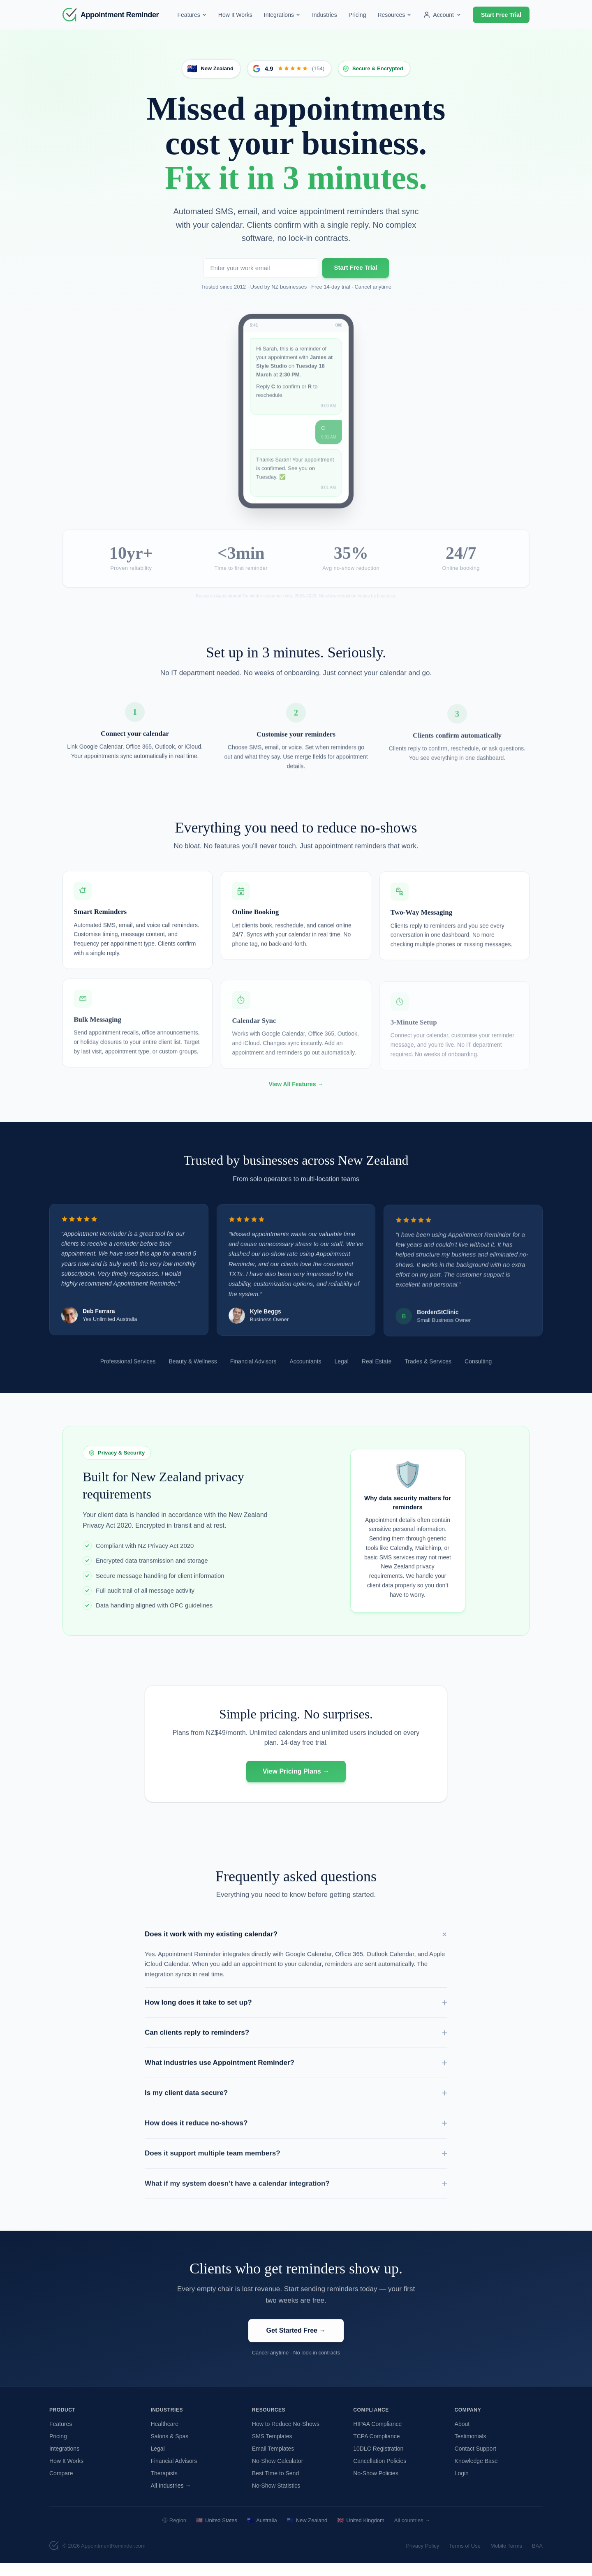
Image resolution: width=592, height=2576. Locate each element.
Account (442, 14)
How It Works (235, 15)
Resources (394, 15)
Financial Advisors (173, 2473)
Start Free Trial (501, 15)
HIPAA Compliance (377, 2436)
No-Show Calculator (277, 2473)
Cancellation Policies (379, 2473)
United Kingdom (360, 2533)
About (462, 2436)
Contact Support (475, 2461)
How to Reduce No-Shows (285, 2436)
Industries (324, 15)
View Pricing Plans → (296, 1788)
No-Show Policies (375, 2485)
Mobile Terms (506, 2558)
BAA (537, 2558)
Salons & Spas (169, 2448)
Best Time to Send (275, 2485)
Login (462, 2485)
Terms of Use (465, 2558)
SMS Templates (272, 2448)
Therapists (163, 2485)
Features (192, 15)
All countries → (412, 2533)
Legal (157, 2461)
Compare (61, 2485)
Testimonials (470, 2448)
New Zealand (307, 2533)
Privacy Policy (422, 2558)
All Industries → (170, 2498)
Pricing (357, 15)
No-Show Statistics (276, 2498)
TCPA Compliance (376, 2448)
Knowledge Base (476, 2473)
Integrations (282, 15)
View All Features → (295, 1101)
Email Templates (273, 2461)
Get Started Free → (296, 2348)
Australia (262, 2533)
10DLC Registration (378, 2461)
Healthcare (164, 2436)
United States (216, 2533)
